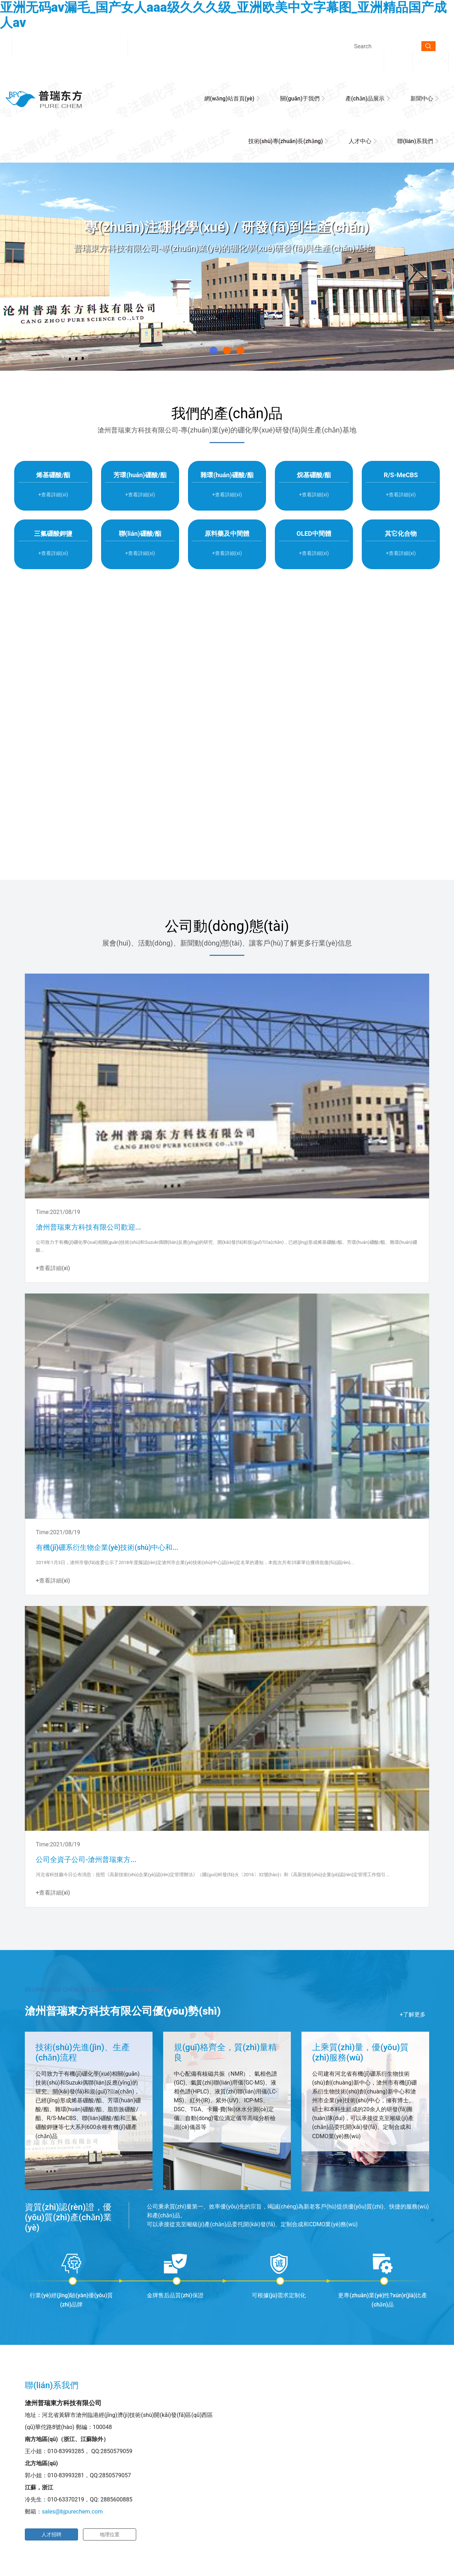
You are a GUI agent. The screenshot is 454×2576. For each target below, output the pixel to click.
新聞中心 (421, 98)
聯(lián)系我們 (415, 141)
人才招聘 (51, 2534)
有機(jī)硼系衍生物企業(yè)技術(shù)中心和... (107, 1547)
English (430, 60)
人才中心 (360, 141)
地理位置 (110, 2534)
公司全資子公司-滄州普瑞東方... (86, 1859)
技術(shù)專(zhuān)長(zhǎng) (285, 141)
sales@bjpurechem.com (72, 2511)
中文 (398, 60)
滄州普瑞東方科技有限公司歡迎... (88, 1227)
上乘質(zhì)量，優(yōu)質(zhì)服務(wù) (360, 2052)
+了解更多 (413, 2014)
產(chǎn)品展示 (364, 98)
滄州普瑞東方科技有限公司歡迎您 (67, 46)
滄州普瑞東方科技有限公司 (138, 430)
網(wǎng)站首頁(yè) (229, 98)
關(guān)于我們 (300, 98)
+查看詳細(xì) (227, 766)
